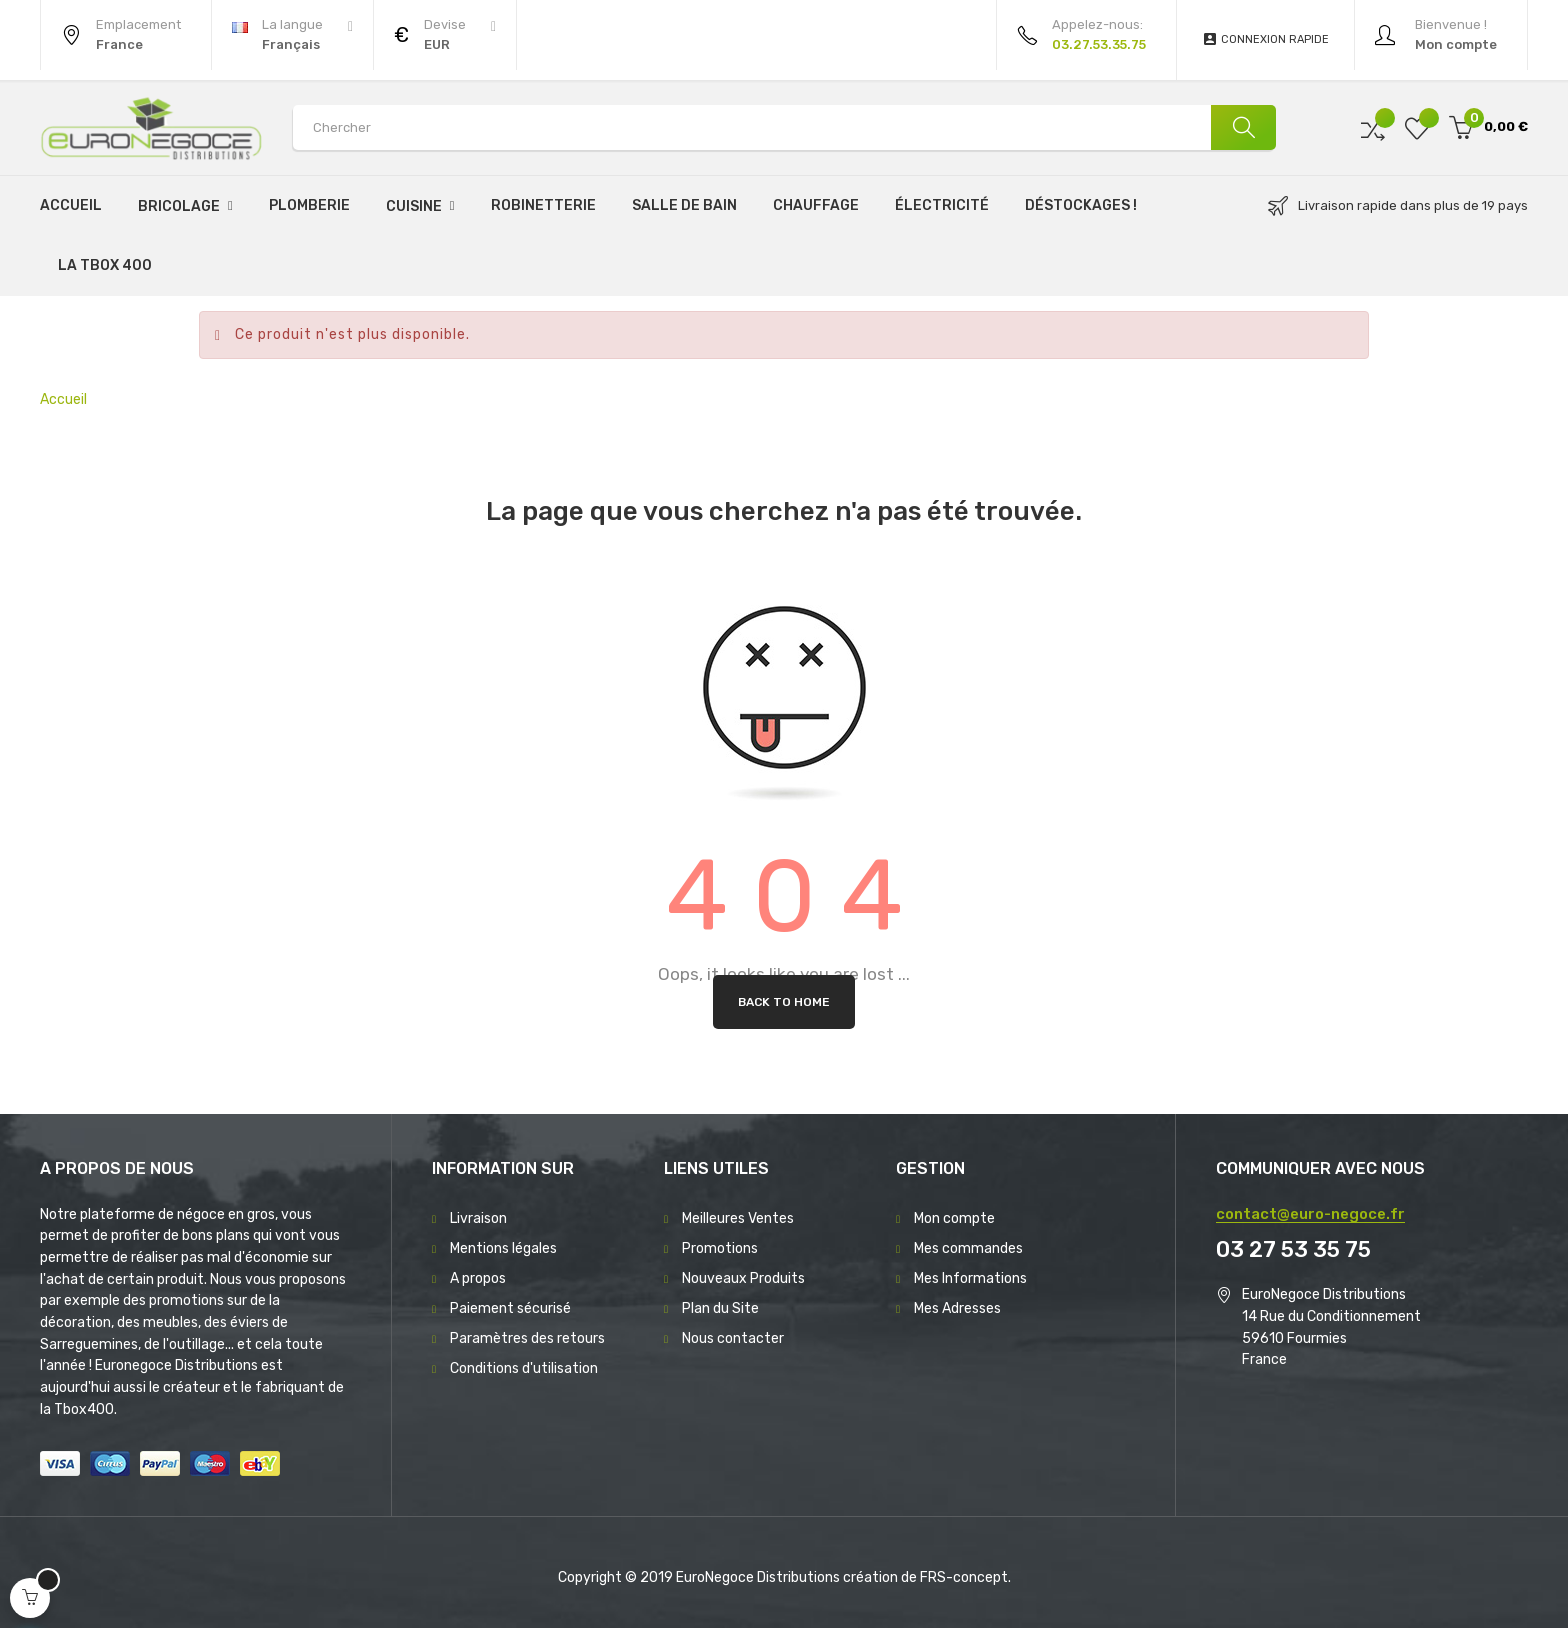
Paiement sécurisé (510, 1308)
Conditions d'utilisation (524, 1368)
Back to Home (784, 1002)
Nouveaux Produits (743, 1278)
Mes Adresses (957, 1308)
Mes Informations (970, 1278)
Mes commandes (968, 1248)
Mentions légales (503, 1248)
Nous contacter (733, 1338)
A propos (478, 1278)
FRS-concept (964, 1577)
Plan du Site (720, 1308)
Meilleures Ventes (738, 1218)
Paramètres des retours (527, 1338)
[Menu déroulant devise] (292, 35)
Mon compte (954, 1218)
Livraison (478, 1218)
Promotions (720, 1248)
